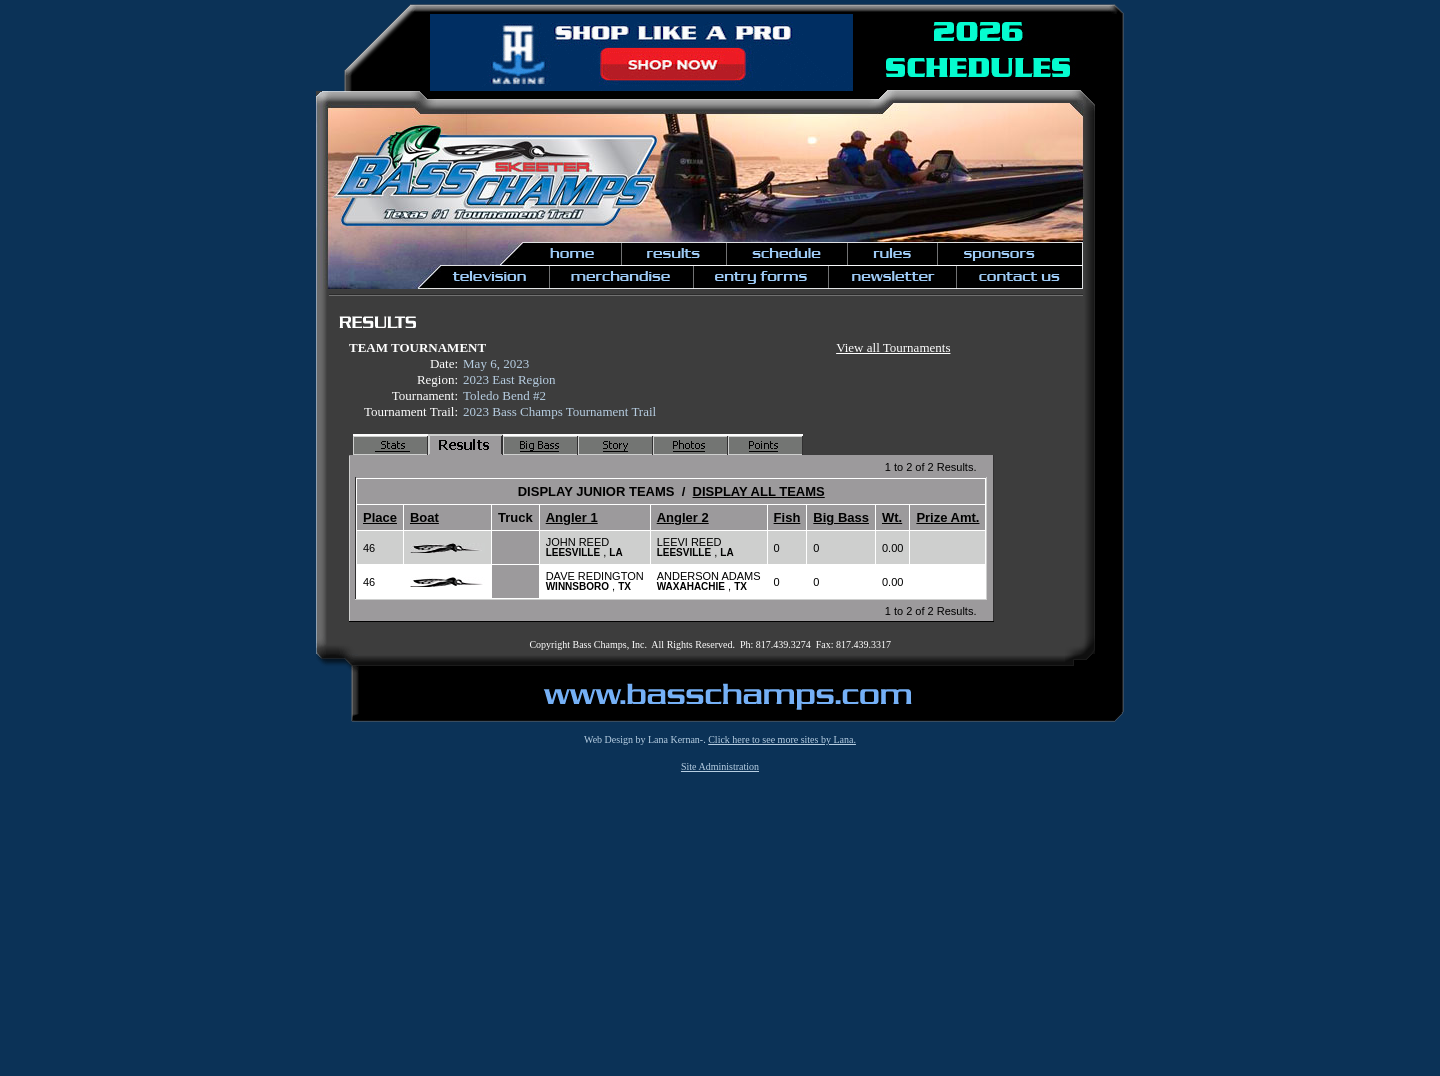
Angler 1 (572, 517)
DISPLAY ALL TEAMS (759, 491)
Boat (424, 517)
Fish (787, 517)
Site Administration (720, 766)
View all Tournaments (893, 347)
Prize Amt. (947, 517)
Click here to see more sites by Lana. (782, 739)
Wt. (892, 517)
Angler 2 (683, 517)
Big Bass (841, 517)
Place (380, 517)
